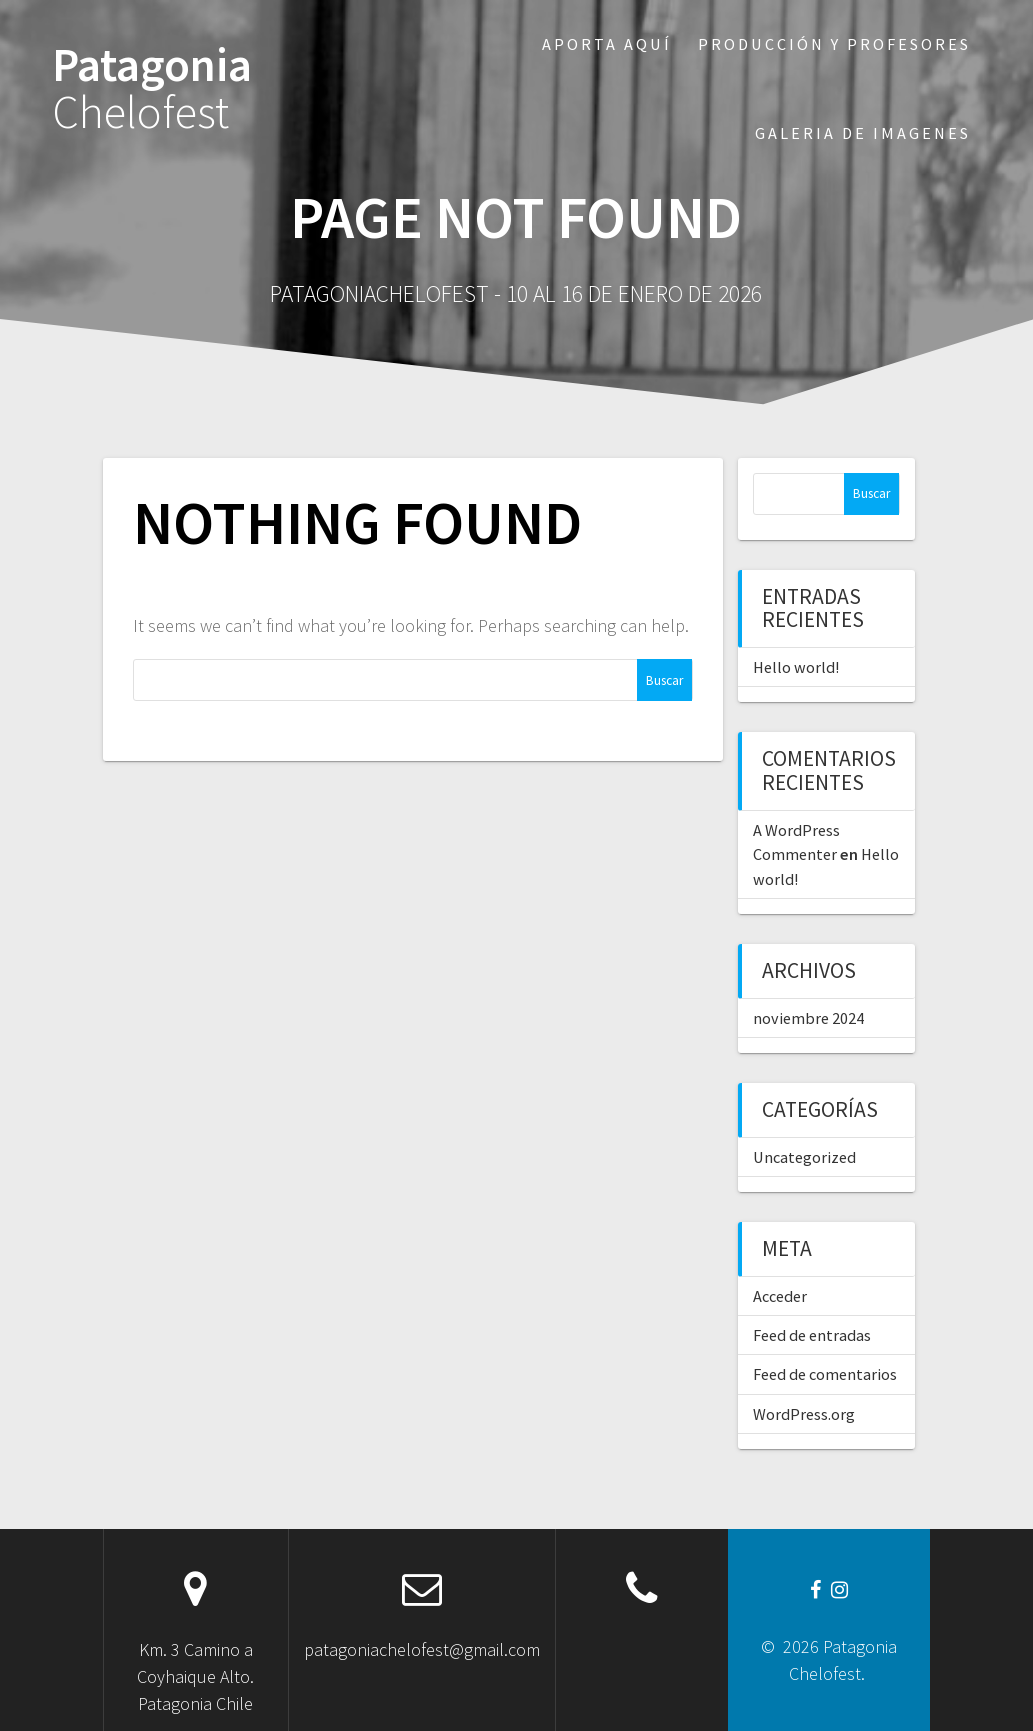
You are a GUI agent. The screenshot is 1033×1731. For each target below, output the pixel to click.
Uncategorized (804, 1157)
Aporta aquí (607, 44)
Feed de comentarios (825, 1374)
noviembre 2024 (808, 1018)
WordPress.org (804, 1414)
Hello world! (796, 667)
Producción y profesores (834, 44)
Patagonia (152, 89)
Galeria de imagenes (863, 133)
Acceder (780, 1296)
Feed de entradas (812, 1335)
